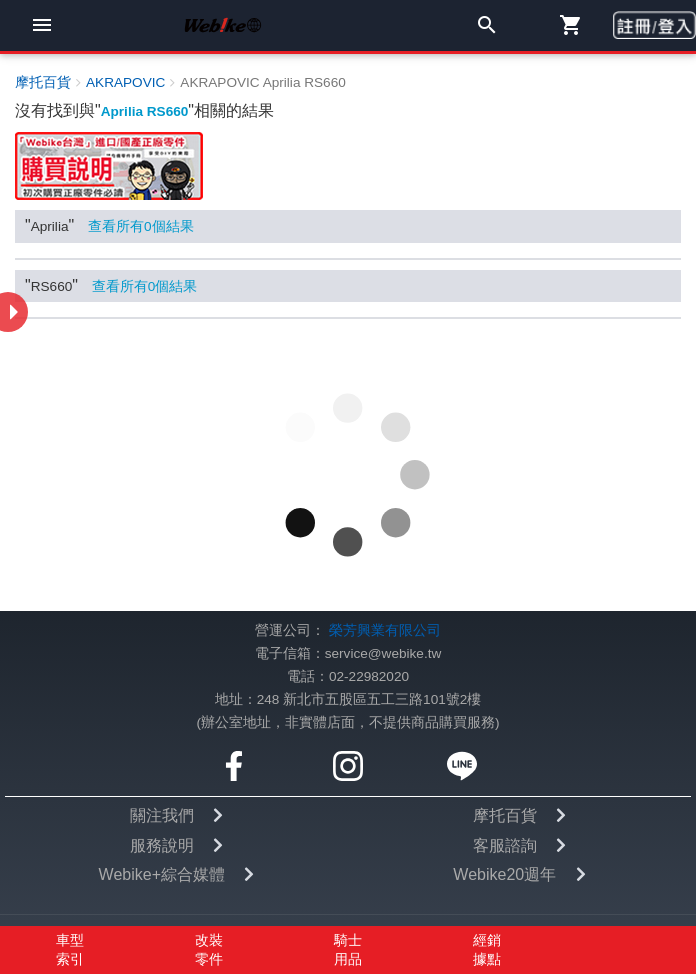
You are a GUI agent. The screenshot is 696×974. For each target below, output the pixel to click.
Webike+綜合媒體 (162, 874)
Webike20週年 (504, 874)
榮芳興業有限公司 (385, 630)
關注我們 (162, 815)
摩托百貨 (505, 815)
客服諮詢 (505, 845)
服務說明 (162, 845)
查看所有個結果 (141, 226)
